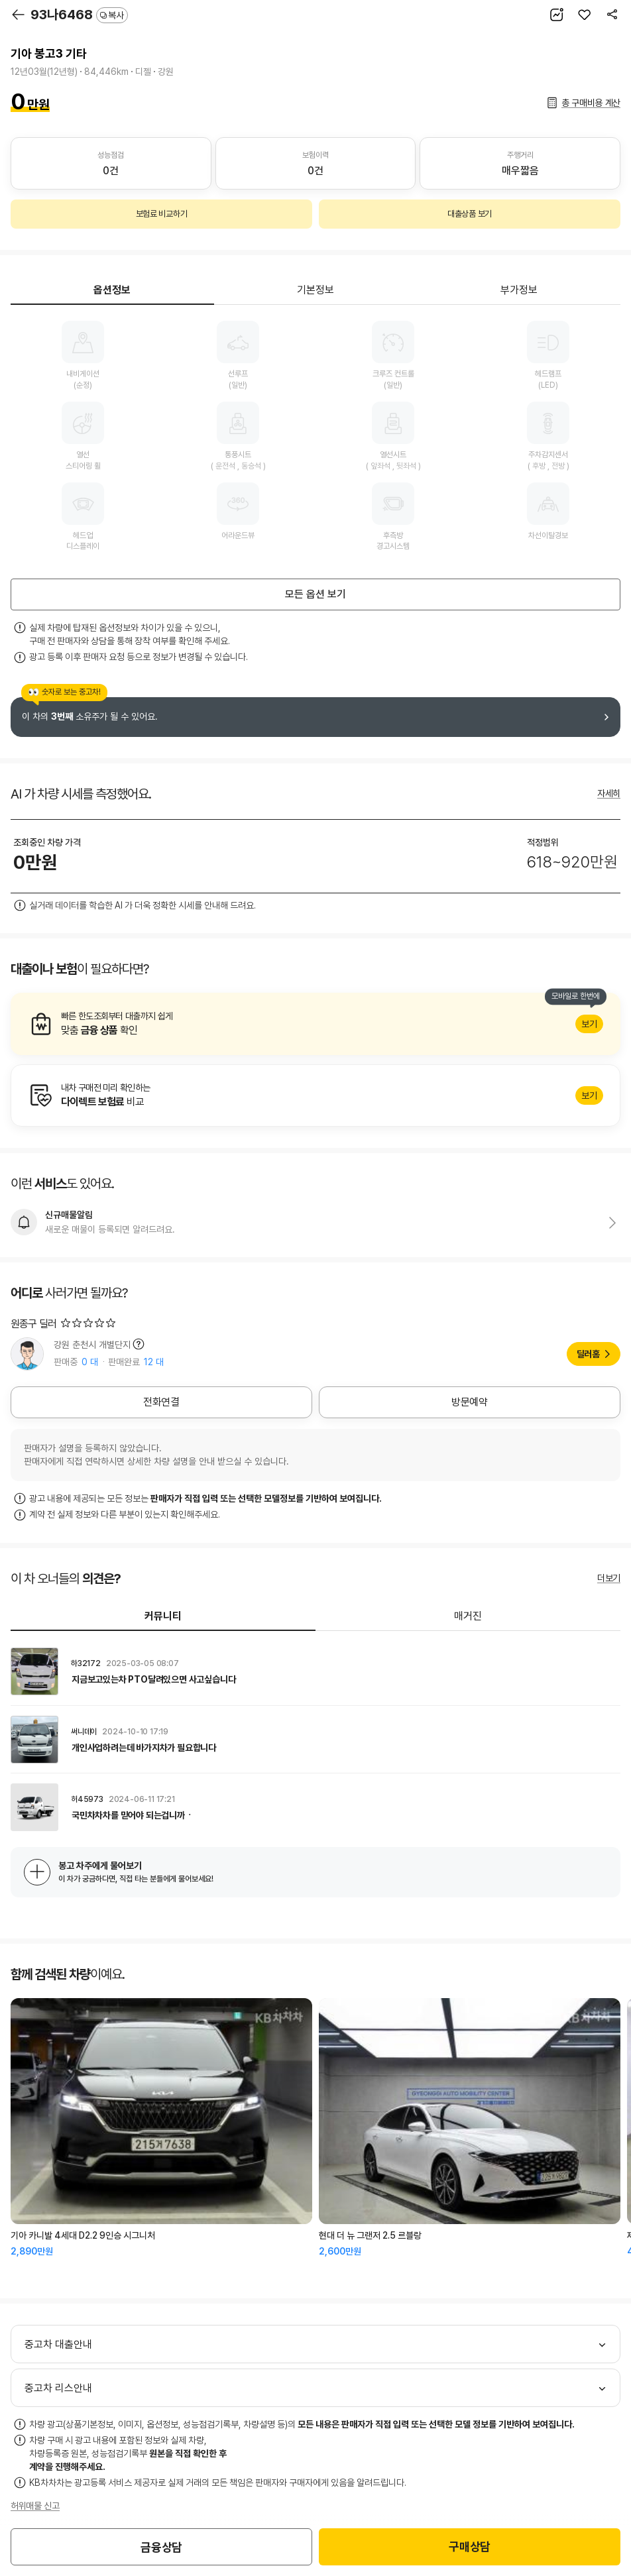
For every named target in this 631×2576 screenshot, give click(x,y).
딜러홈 (588, 1354)
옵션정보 (112, 290)
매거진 (468, 1616)
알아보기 (315, 1023)
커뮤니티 (163, 1616)
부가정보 (519, 290)
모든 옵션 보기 (315, 594)
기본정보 (315, 290)
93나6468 (79, 15)
